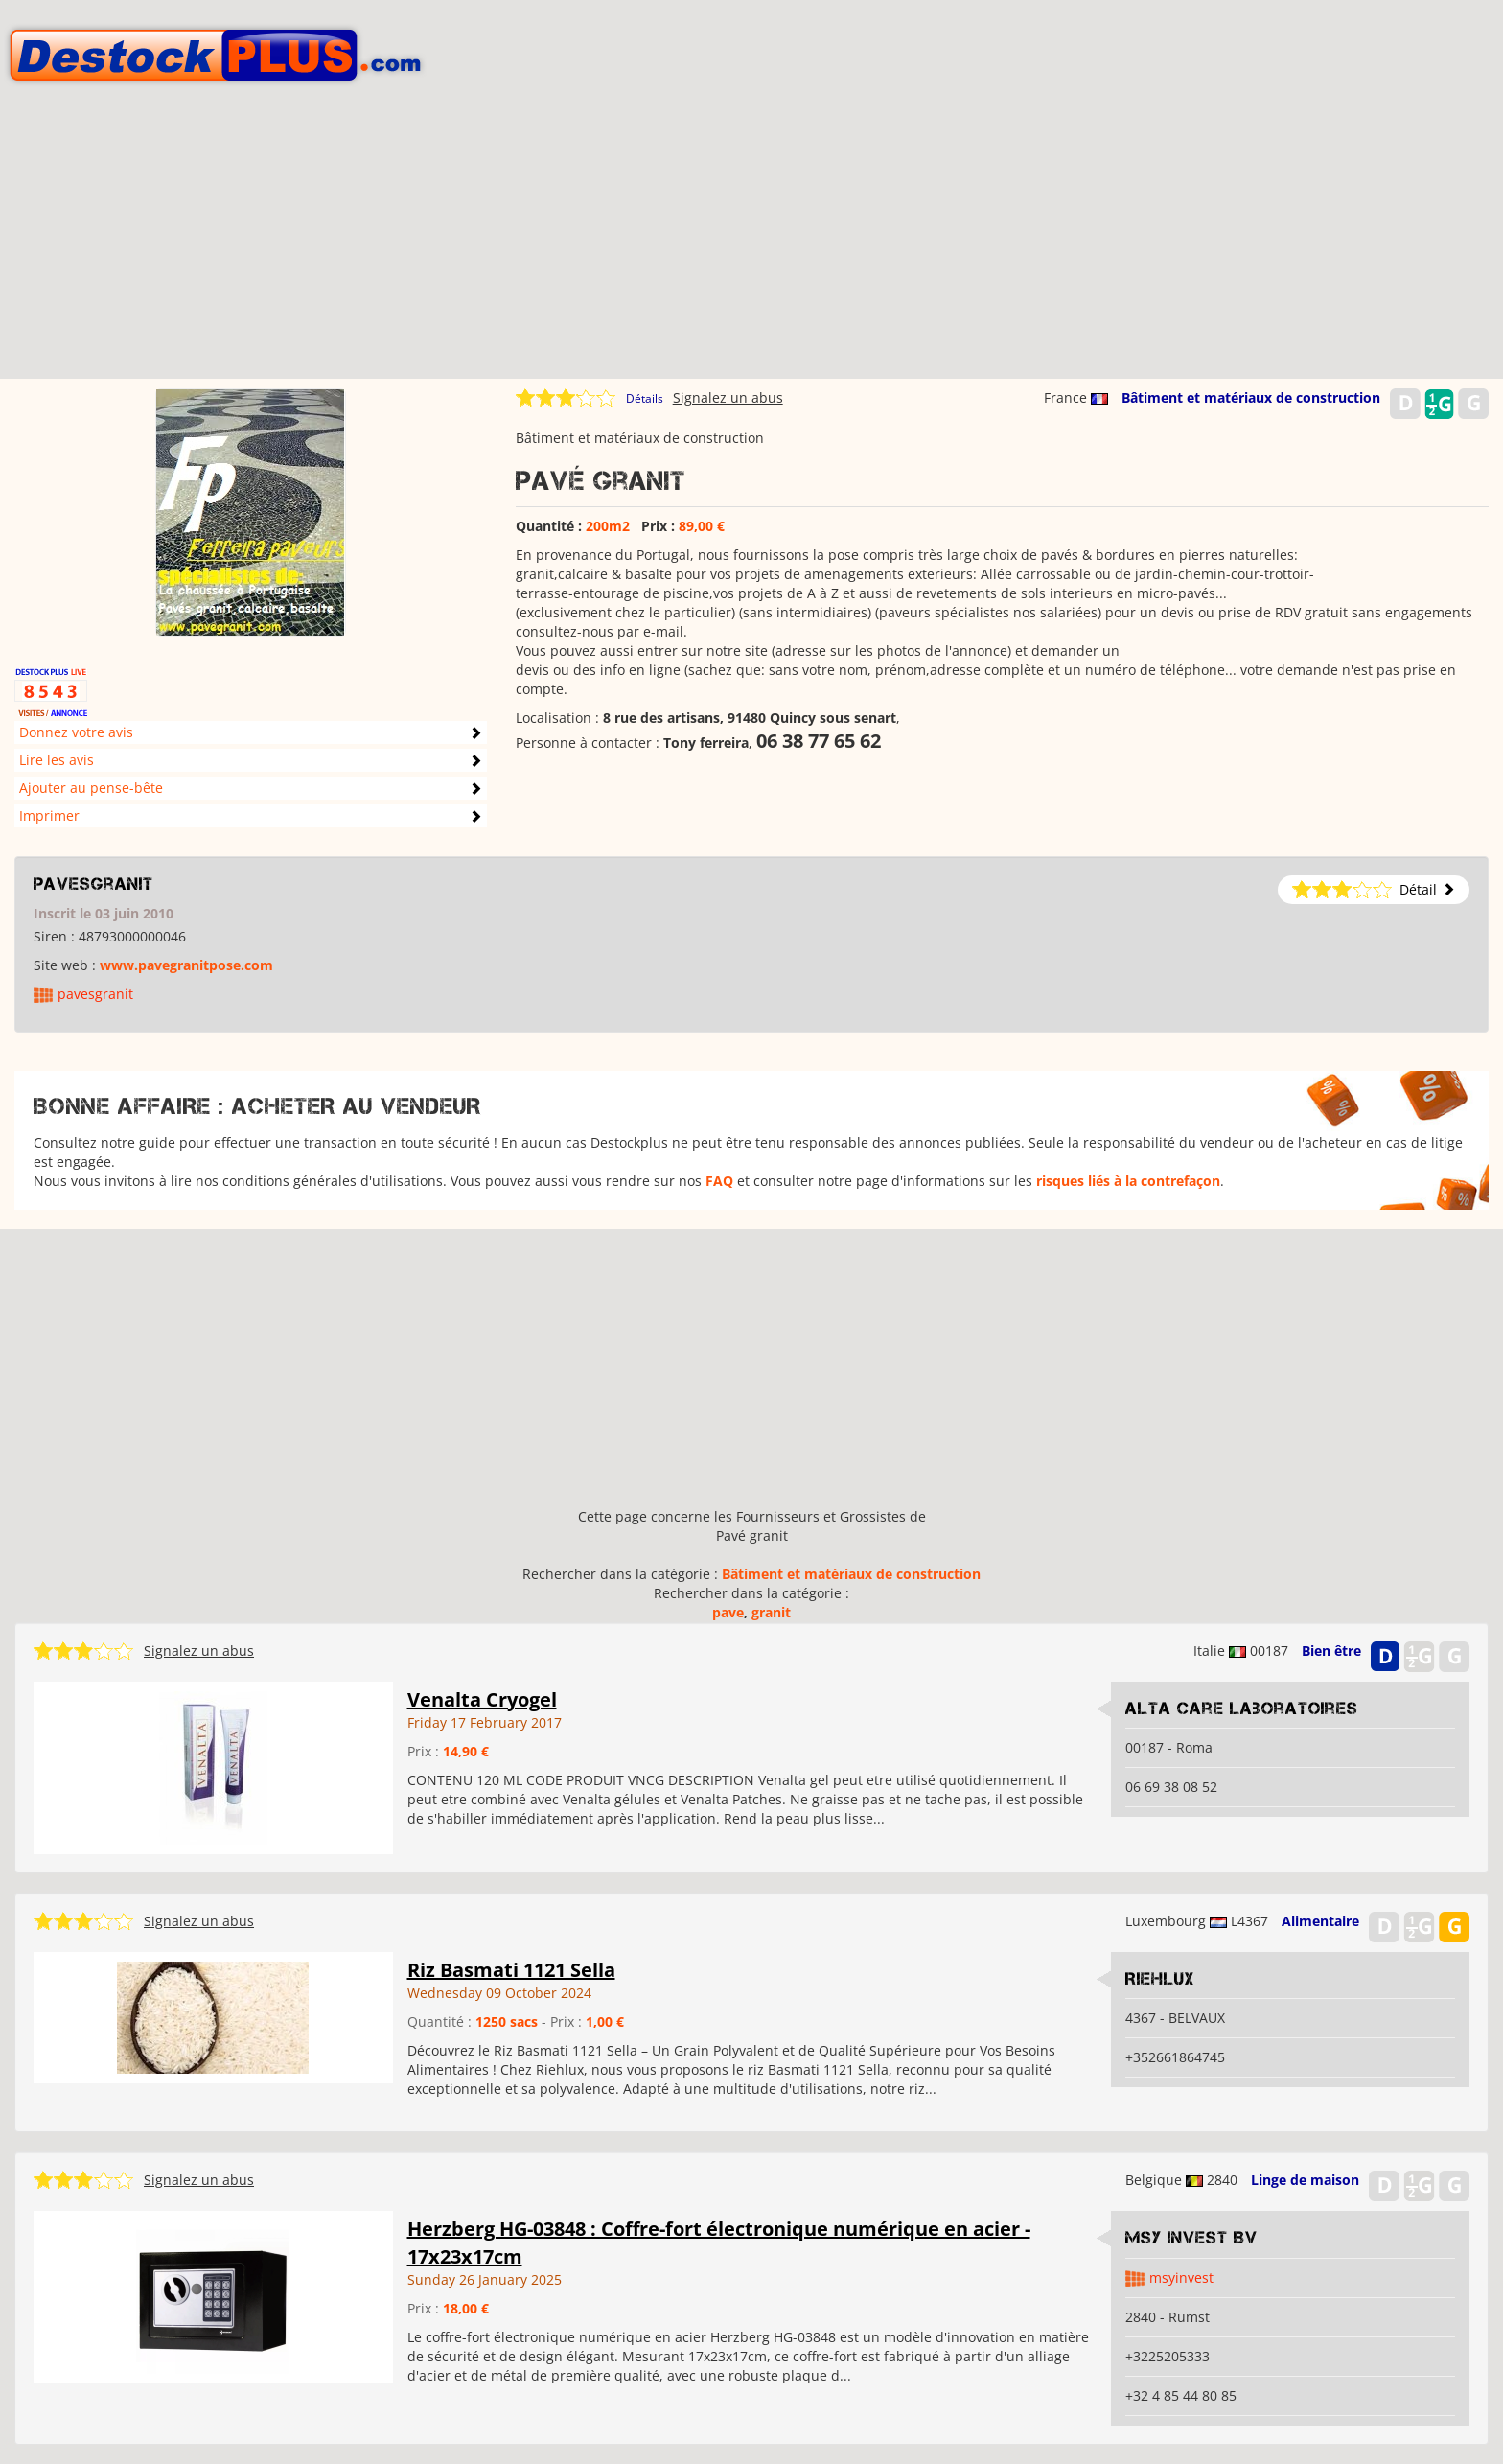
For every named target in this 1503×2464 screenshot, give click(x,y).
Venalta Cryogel (482, 1699)
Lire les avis (56, 760)
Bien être (1331, 1650)
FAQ (719, 1181)
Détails (644, 398)
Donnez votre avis (76, 732)
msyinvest (1181, 2277)
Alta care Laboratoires (1241, 1708)
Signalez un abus (728, 397)
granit (771, 1612)
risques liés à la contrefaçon (1128, 1181)
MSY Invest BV (1191, 2237)
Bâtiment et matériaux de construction (1250, 397)
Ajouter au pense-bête (91, 788)
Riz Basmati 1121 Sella (511, 1970)
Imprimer (49, 815)
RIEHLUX (1159, 1978)
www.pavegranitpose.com (186, 965)
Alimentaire (1320, 1921)
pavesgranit (93, 884)
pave (728, 1612)
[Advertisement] (751, 244)
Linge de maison (1305, 2180)
